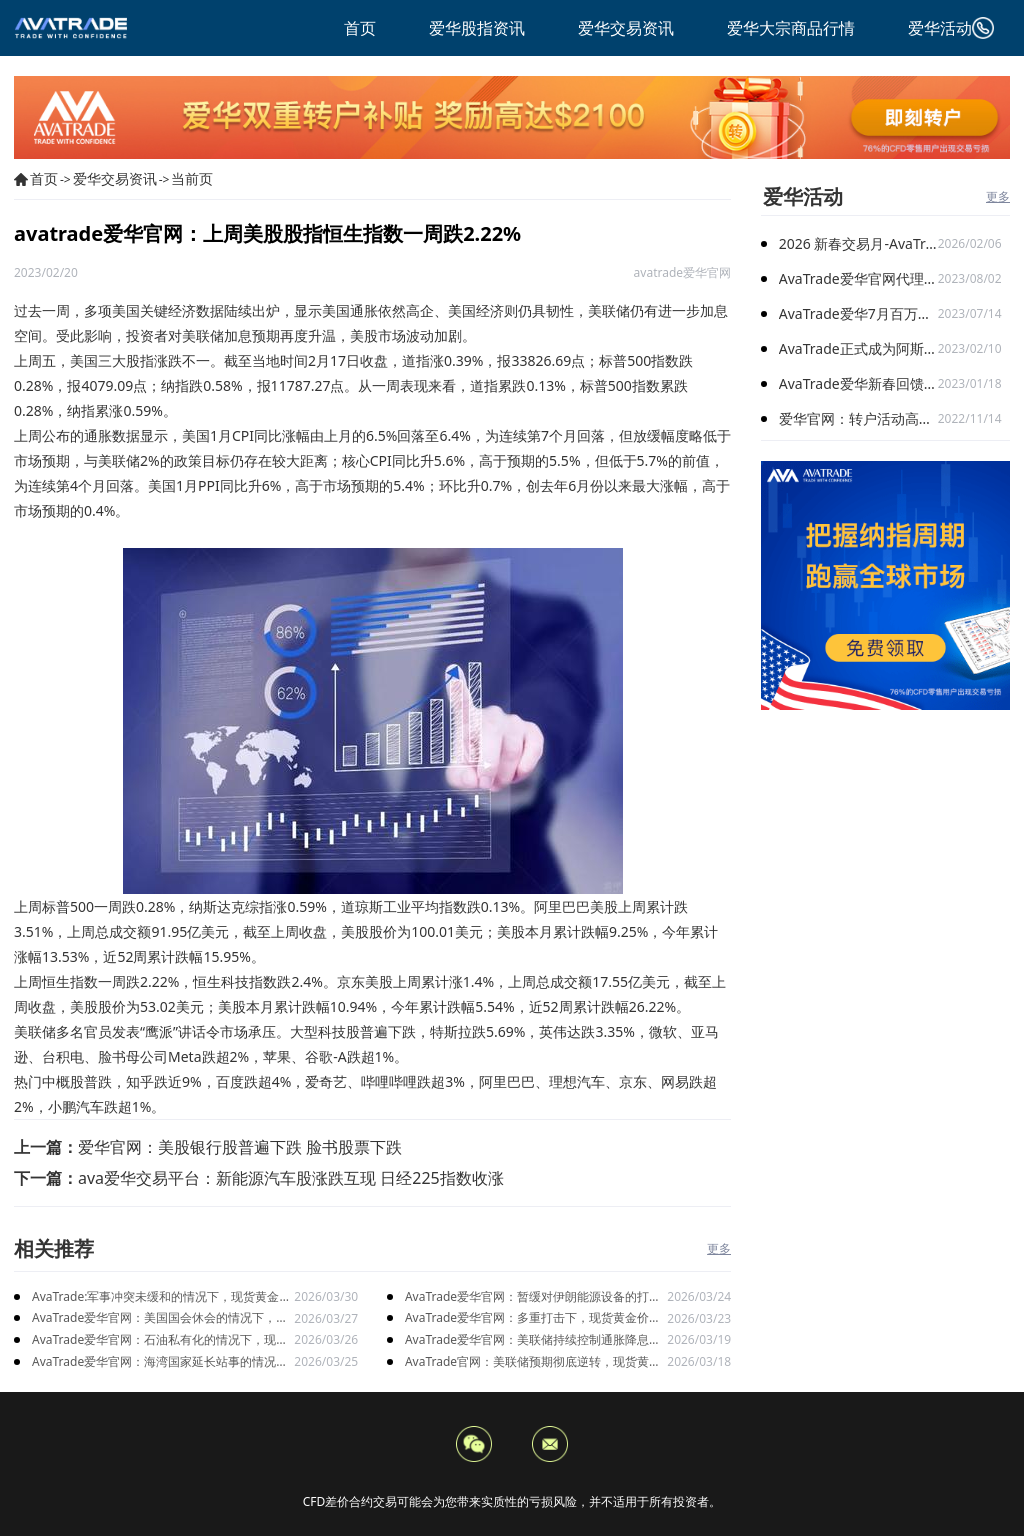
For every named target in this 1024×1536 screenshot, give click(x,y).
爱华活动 (803, 196)
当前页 (192, 178)
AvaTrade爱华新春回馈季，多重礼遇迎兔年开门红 (858, 383)
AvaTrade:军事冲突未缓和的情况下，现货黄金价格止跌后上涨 (161, 1297)
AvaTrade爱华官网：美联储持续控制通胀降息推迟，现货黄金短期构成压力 (533, 1340)
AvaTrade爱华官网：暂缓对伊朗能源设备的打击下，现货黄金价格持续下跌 (533, 1297)
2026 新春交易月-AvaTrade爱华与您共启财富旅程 (858, 243)
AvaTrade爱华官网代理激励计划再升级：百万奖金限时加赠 (858, 278)
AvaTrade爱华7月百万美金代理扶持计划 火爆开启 (858, 313)
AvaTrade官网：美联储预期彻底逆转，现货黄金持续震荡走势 (533, 1362)
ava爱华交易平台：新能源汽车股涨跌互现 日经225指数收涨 (291, 1178)
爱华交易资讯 (115, 178)
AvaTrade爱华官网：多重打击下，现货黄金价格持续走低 (533, 1318)
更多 (719, 1248)
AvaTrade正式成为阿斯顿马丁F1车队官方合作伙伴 (858, 348)
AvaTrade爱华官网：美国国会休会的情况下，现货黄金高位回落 (160, 1318)
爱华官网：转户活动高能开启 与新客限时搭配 (858, 418)
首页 (44, 178)
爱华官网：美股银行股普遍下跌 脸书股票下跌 (240, 1147)
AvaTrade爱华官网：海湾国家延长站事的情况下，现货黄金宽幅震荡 (154, 1362)
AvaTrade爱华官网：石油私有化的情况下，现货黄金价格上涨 (160, 1340)
